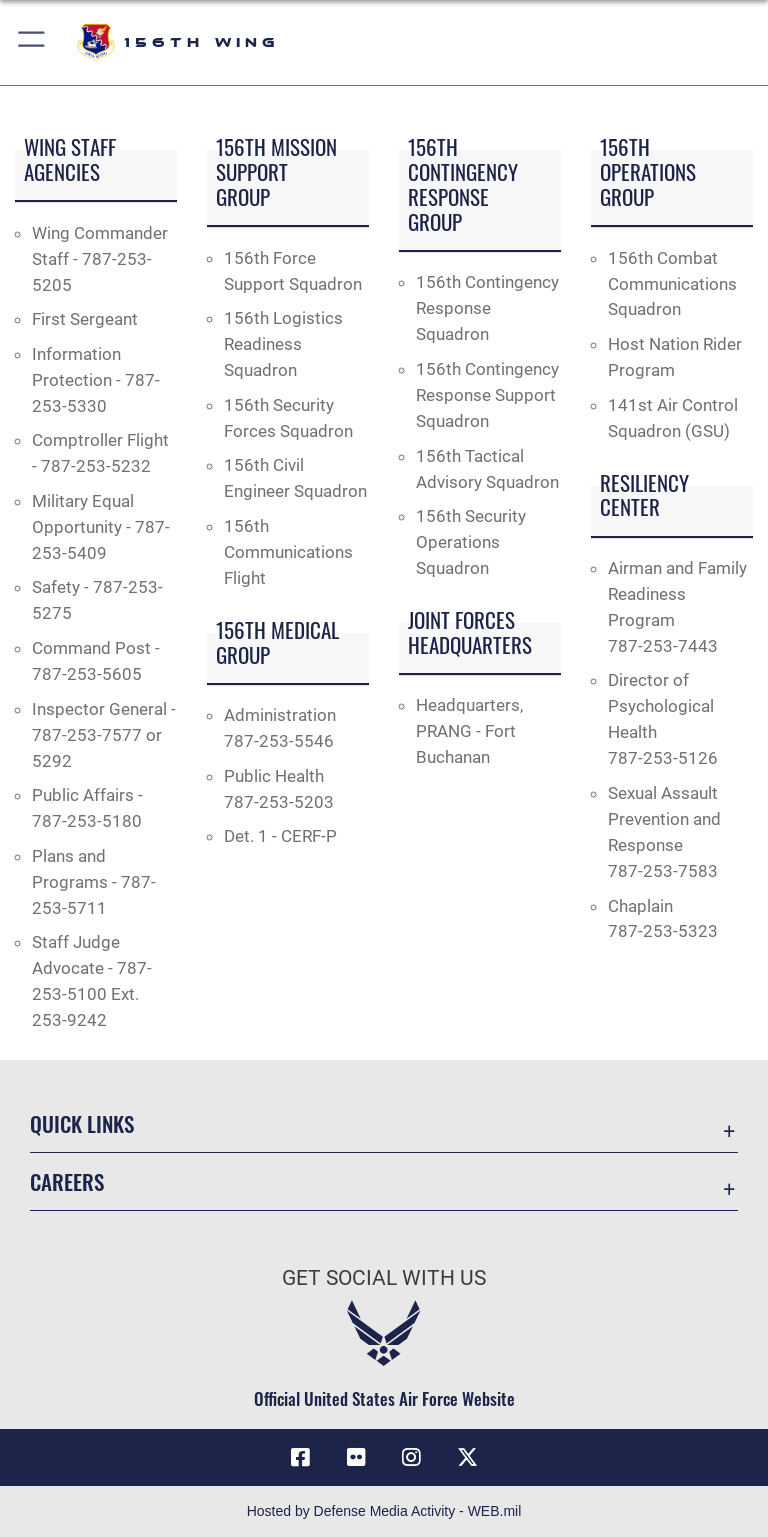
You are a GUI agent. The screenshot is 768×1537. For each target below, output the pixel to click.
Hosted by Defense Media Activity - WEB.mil (384, 1511)
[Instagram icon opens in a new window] (412, 1457)
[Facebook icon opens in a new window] (300, 1457)
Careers (67, 1181)
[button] (32, 42)
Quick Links (82, 1123)
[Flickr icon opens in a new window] (356, 1457)
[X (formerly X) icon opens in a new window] (468, 1457)
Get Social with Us (384, 1278)
